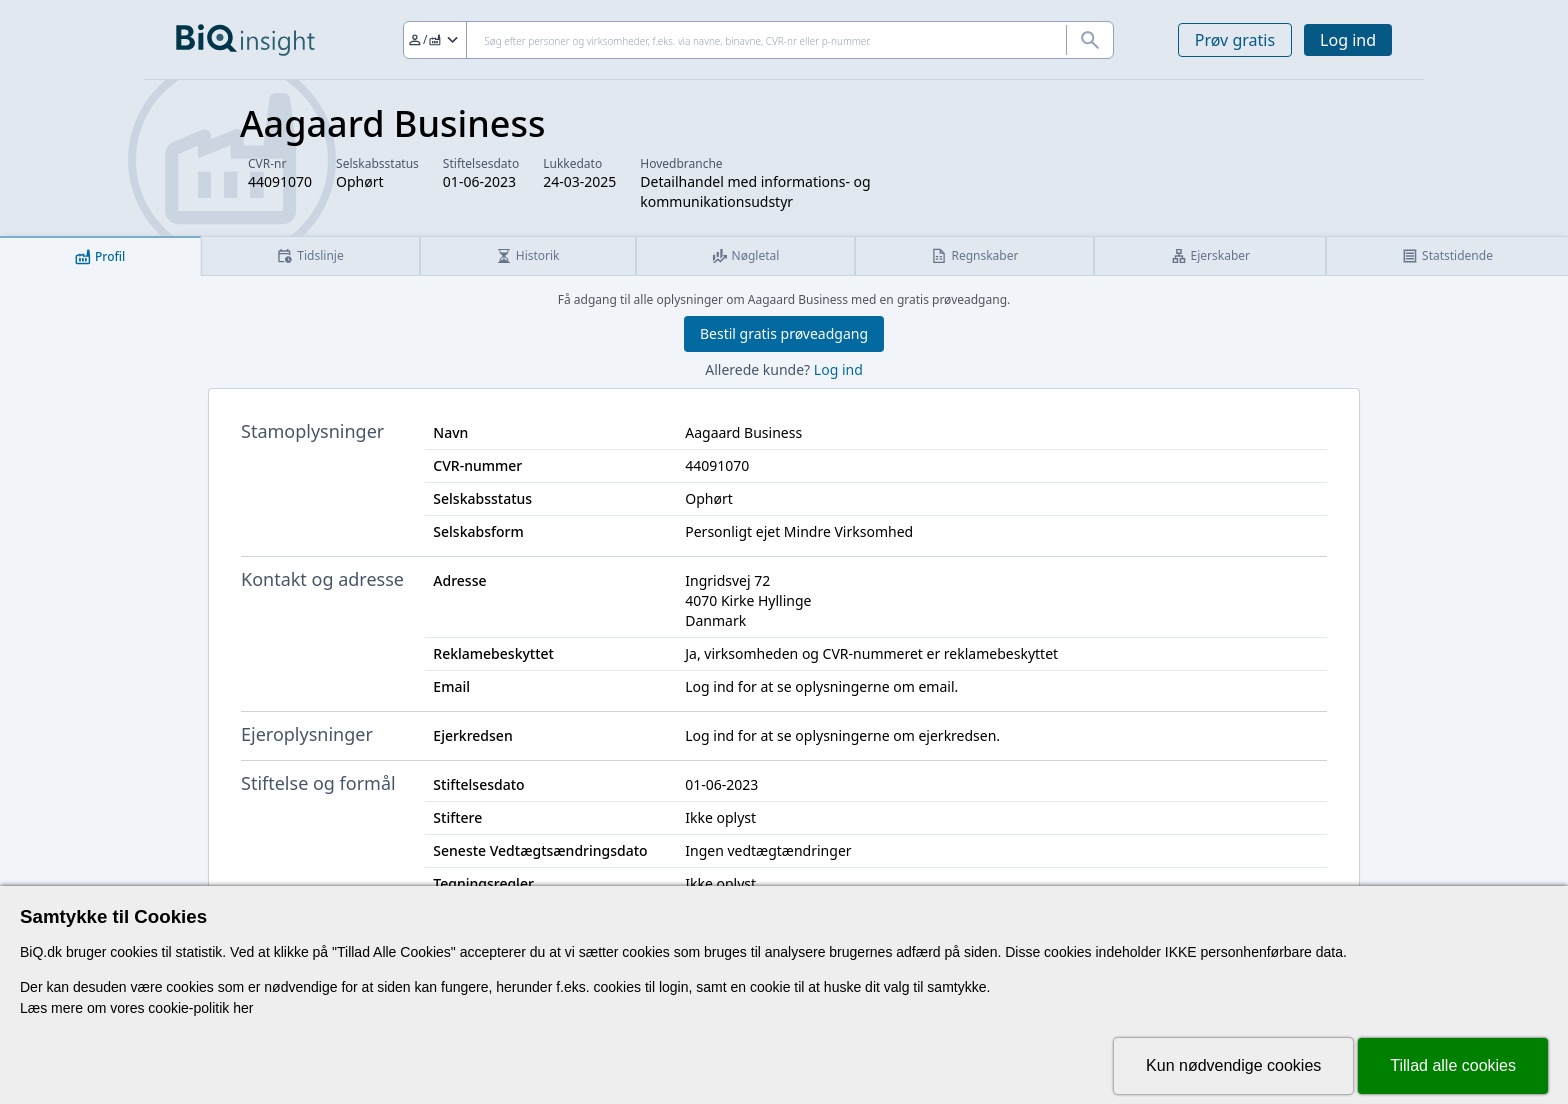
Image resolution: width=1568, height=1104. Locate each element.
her (243, 1008)
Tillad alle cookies (1453, 1065)
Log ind (1348, 40)
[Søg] (758, 40)
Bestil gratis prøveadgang (784, 333)
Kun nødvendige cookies (1233, 1065)
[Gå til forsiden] (245, 40)
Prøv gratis (1235, 40)
